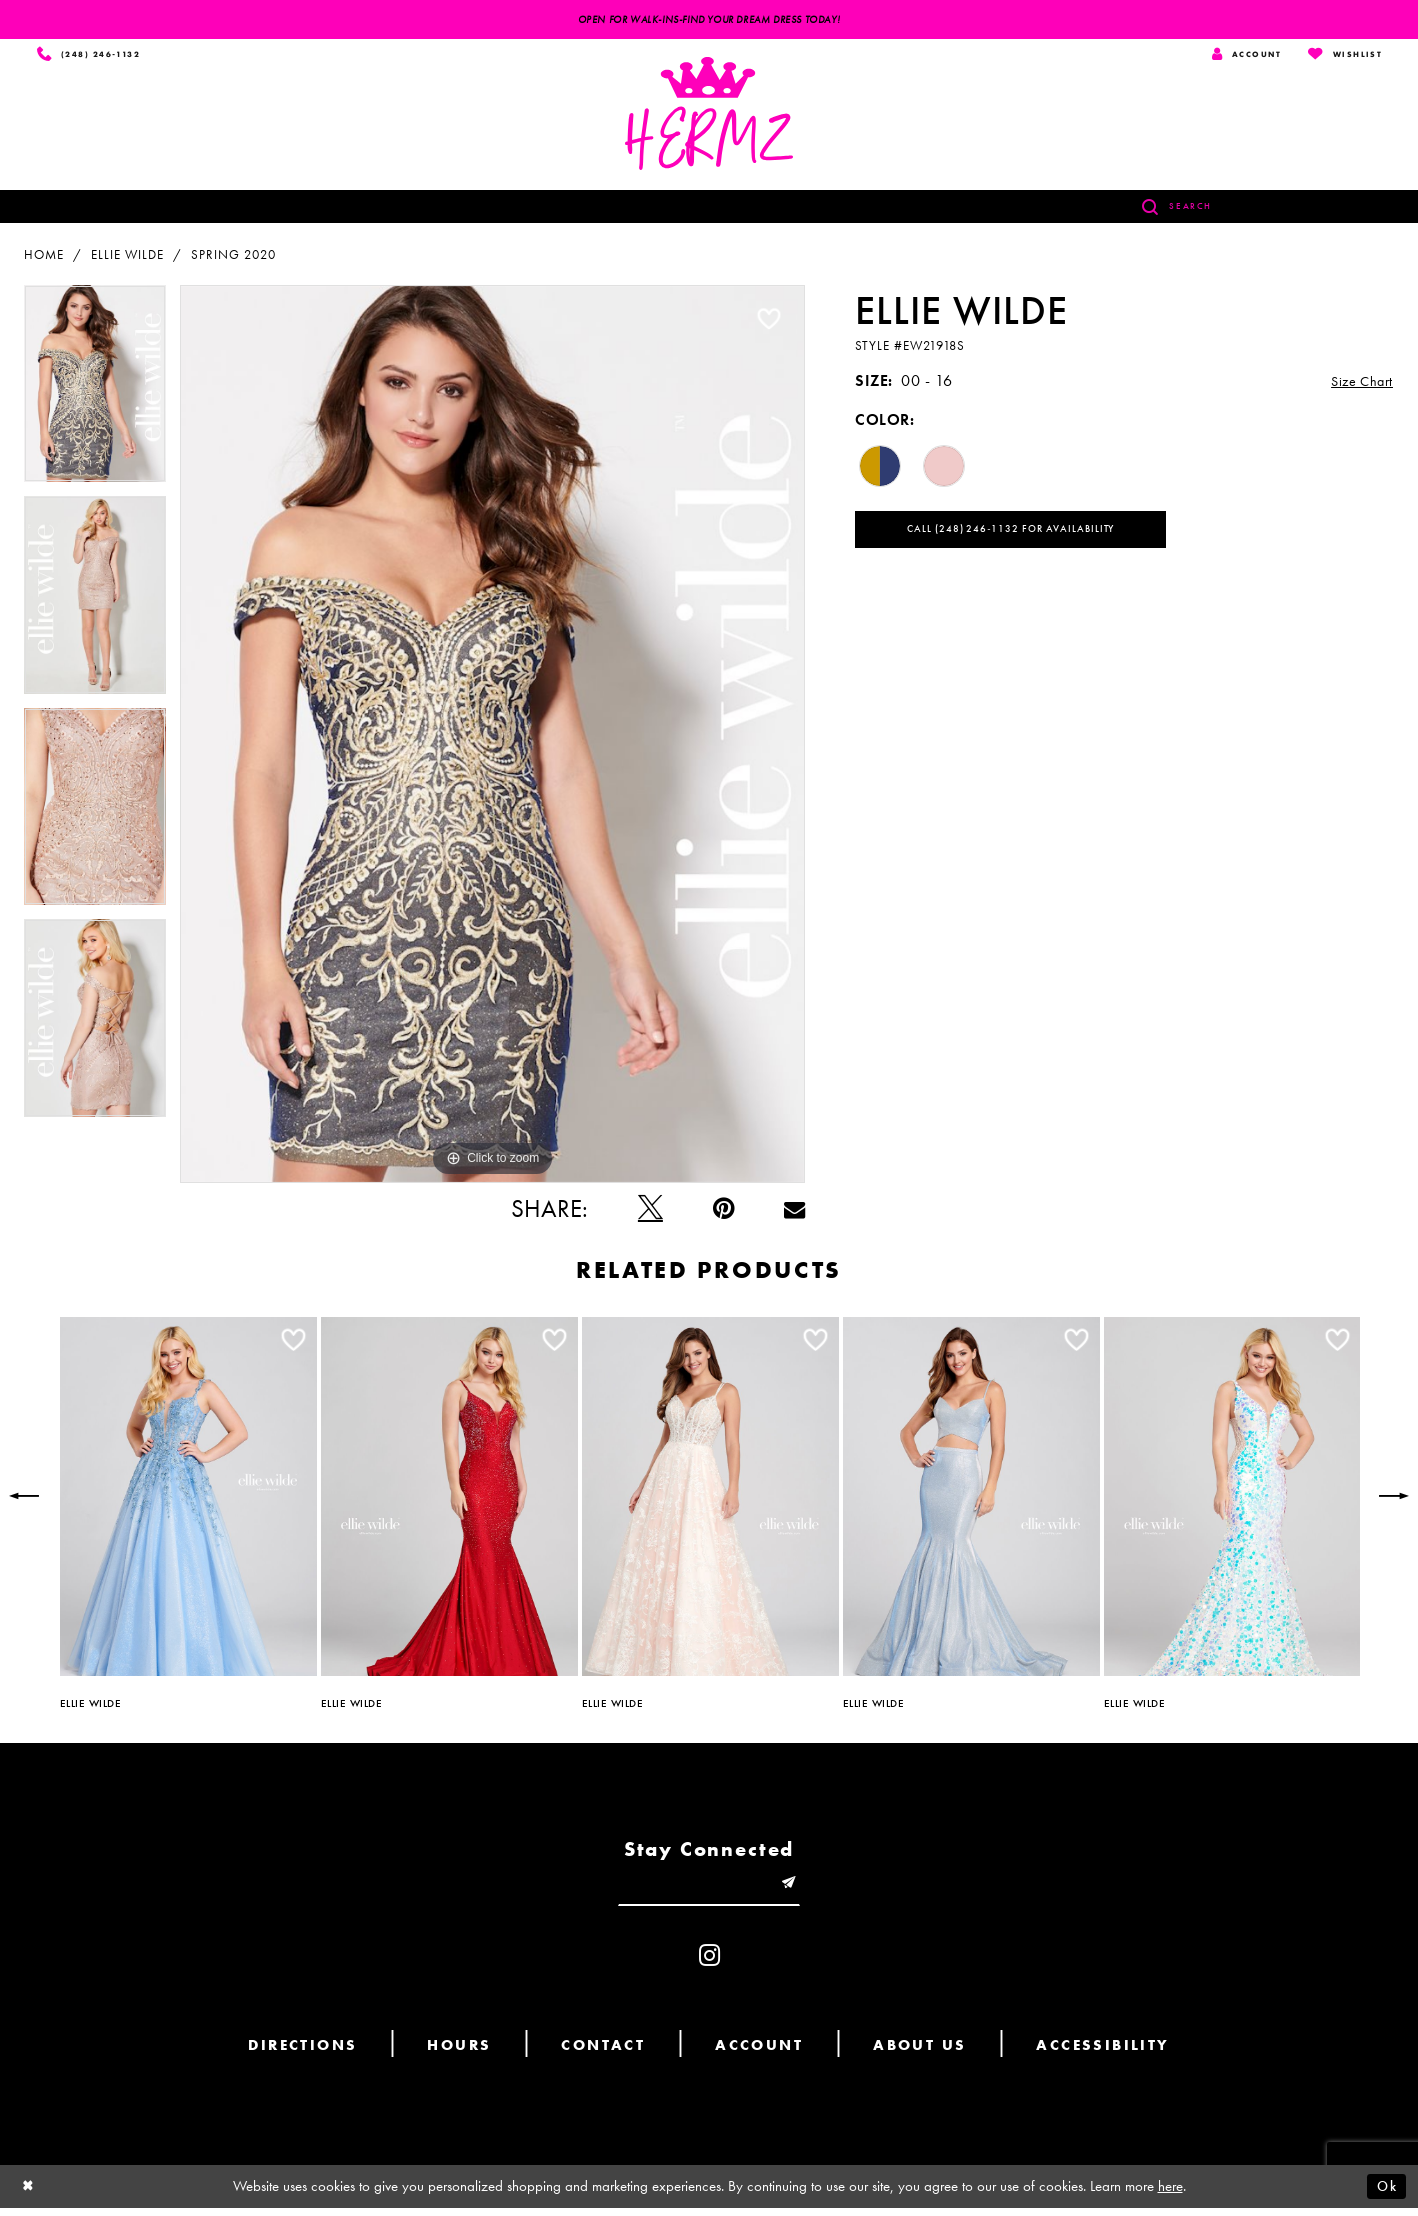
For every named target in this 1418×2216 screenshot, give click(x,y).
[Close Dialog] (30, 2194)
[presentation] (188, 1499)
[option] (95, 394)
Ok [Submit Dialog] (1385, 2194)
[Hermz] (709, 116)
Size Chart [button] (1357, 384)
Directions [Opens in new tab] (302, 2053)
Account (759, 2053)
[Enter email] (709, 1889)
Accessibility (1102, 2053)
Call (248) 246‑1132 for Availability (1025, 536)
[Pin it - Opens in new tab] (723, 1211)
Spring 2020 (233, 257)
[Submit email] (798, 1889)
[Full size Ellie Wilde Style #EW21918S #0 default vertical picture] (492, 737)
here (1170, 2194)
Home (44, 257)
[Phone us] (92, 56)
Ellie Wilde (127, 257)
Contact (603, 2053)
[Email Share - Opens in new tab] (794, 1211)
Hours (459, 2053)
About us (919, 2053)
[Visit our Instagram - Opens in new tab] (709, 1963)
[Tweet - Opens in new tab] (650, 1211)
